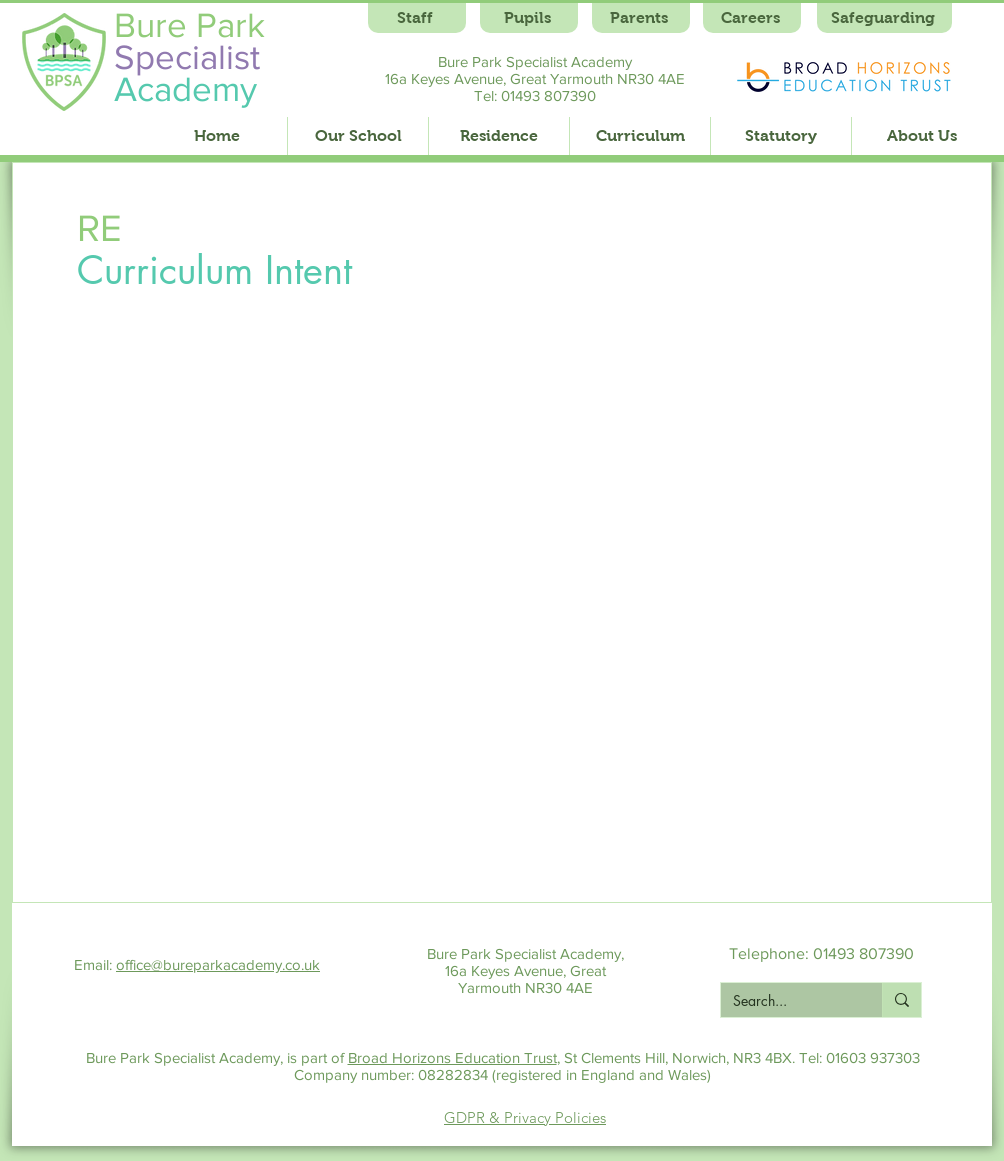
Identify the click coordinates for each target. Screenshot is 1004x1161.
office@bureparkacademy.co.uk (218, 964)
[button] (357, 136)
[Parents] (641, 18)
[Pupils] (529, 18)
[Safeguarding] (884, 18)
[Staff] (417, 18)
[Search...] (786, 1001)
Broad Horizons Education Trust (452, 1057)
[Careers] (752, 18)
